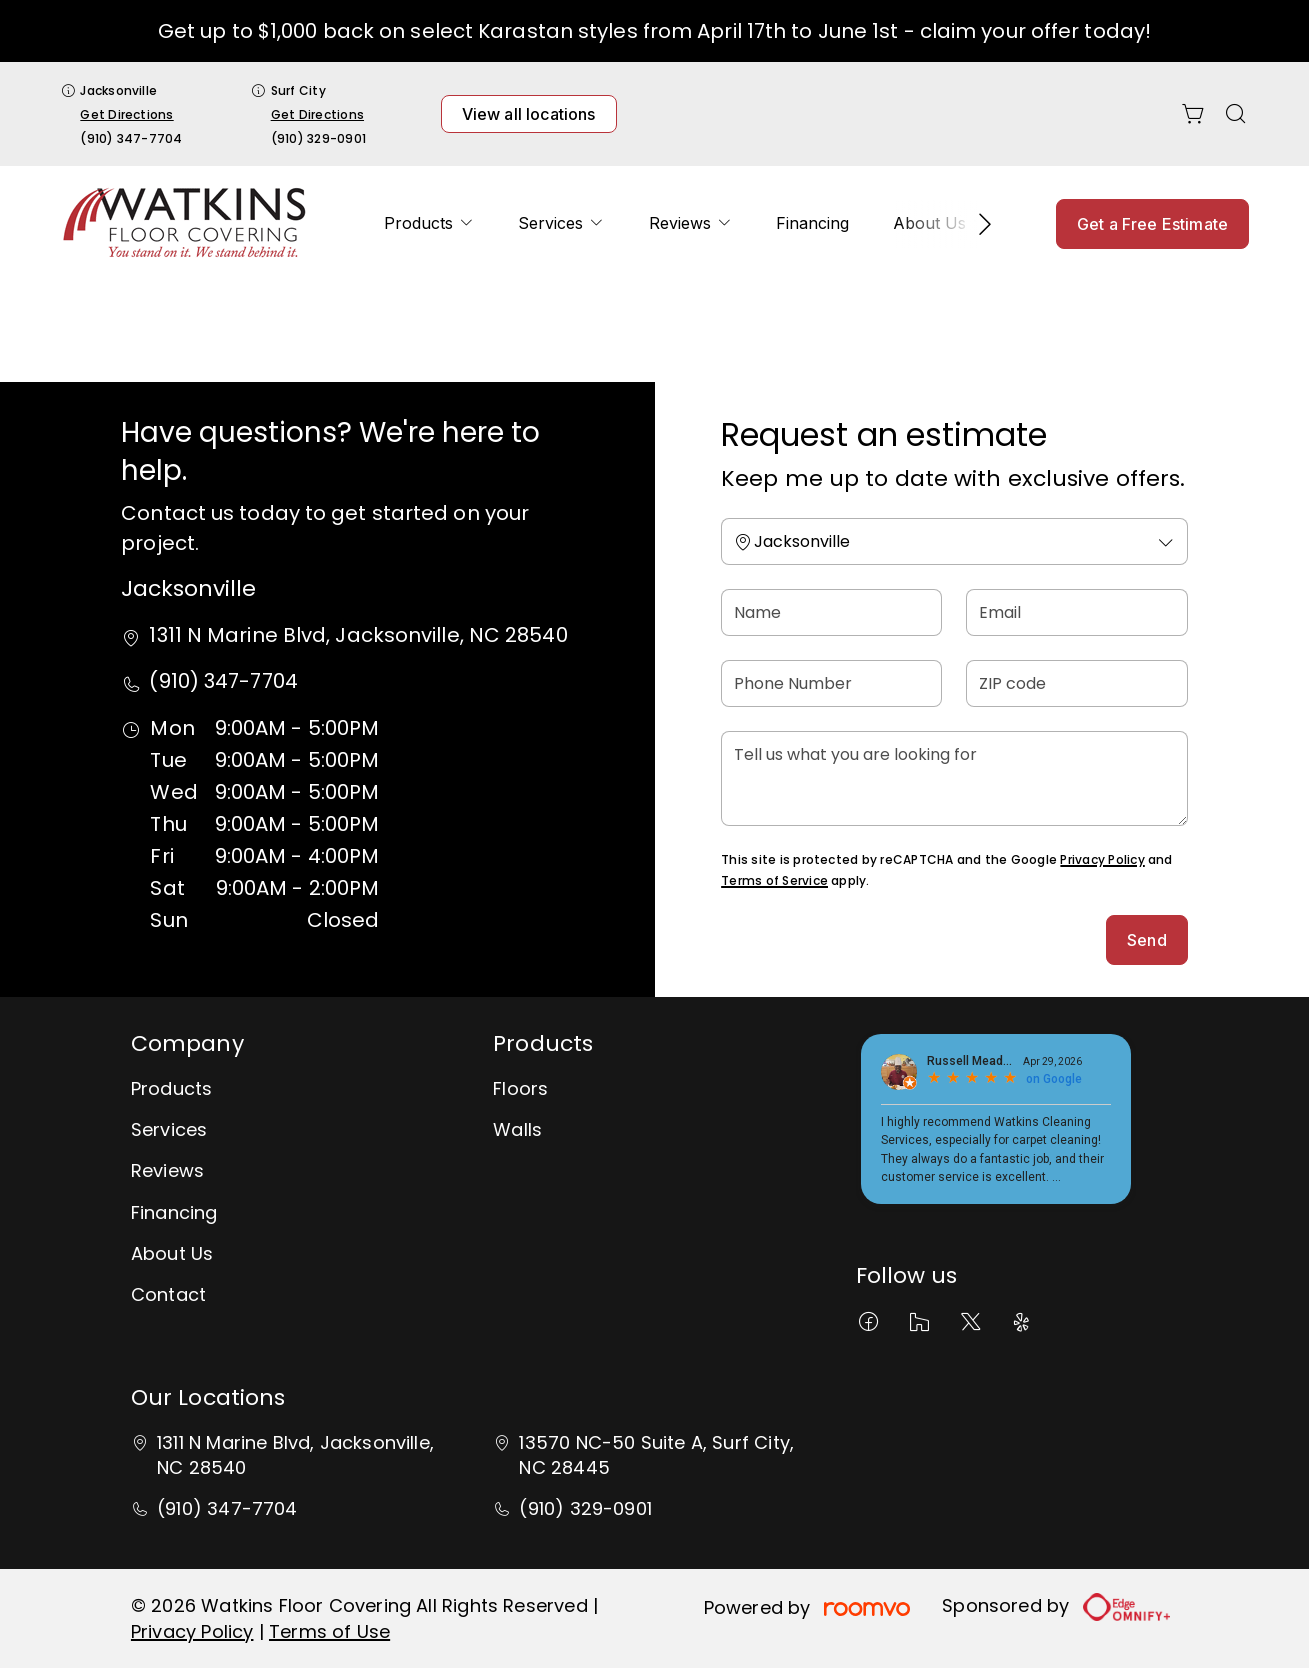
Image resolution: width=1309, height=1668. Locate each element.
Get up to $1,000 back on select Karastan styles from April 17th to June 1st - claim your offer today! (654, 31)
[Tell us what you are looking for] (954, 778)
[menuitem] (429, 223)
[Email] (1076, 612)
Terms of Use (329, 1631)
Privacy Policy (1102, 859)
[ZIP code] (1076, 683)
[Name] (831, 612)
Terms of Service (774, 880)
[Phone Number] (831, 683)
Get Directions (126, 114)
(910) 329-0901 (318, 138)
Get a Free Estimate (1152, 224)
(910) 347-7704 (131, 138)
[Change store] (954, 541)
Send (1147, 940)
